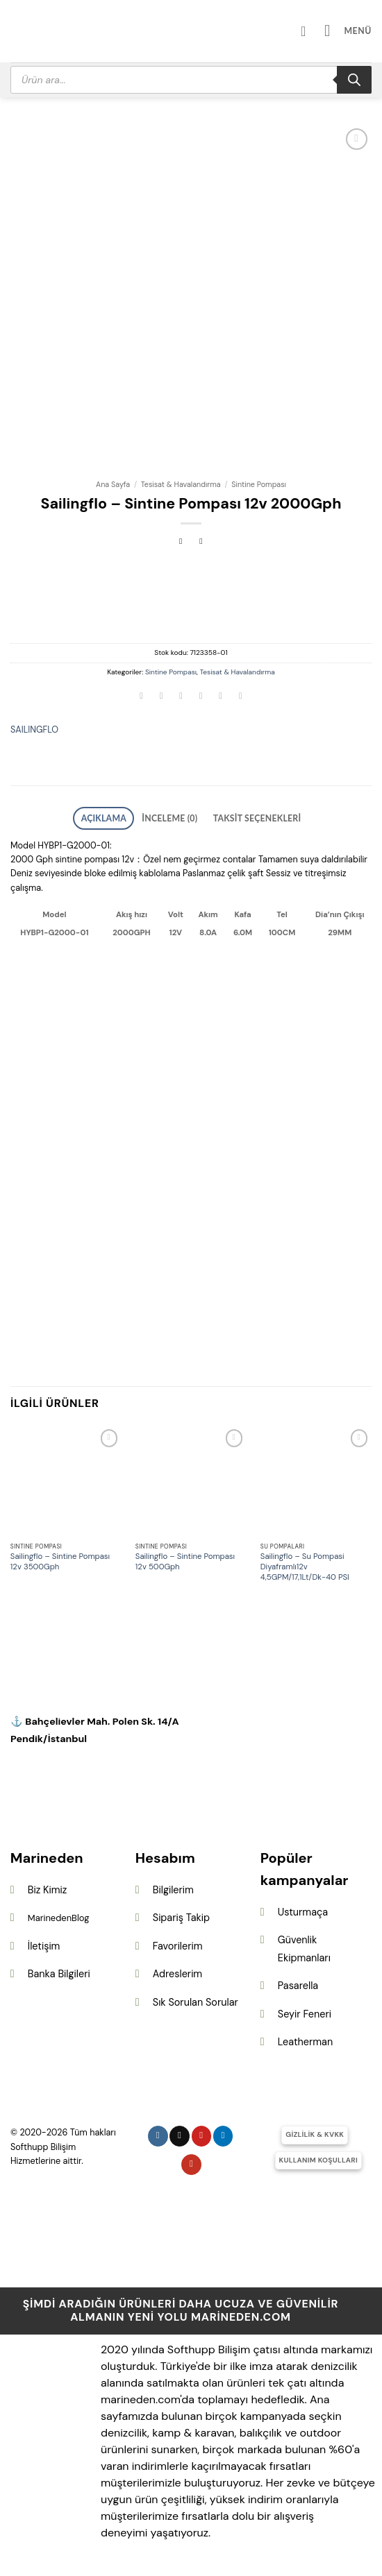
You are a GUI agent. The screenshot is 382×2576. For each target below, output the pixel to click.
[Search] (354, 80)
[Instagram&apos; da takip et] (158, 2132)
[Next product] (181, 542)
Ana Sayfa (113, 484)
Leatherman (305, 2038)
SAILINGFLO (34, 729)
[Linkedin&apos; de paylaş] (240, 697)
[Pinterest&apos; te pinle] (221, 697)
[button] (352, 31)
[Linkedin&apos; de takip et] (223, 2132)
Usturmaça (303, 1908)
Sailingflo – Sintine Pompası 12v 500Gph (185, 1559)
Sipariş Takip (181, 1914)
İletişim (44, 1942)
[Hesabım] (315, 31)
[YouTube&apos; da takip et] (191, 2161)
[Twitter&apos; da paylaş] (181, 697)
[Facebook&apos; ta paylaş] (161, 697)
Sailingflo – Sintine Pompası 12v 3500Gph (60, 1559)
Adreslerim (177, 1970)
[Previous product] (201, 542)
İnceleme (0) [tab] (174, 816)
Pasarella (298, 1982)
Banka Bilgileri (59, 1970)
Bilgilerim (173, 1885)
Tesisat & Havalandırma (181, 484)
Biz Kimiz (47, 1885)
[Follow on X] (179, 2132)
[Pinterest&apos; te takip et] (202, 2132)
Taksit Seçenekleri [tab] (246, 816)
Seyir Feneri (304, 2010)
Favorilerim (178, 1942)
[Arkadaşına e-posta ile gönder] (201, 697)
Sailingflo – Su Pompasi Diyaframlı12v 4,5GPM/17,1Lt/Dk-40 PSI (304, 1564)
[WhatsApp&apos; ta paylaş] (142, 697)
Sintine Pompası (258, 484)
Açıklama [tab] (119, 816)
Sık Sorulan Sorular (195, 1999)
